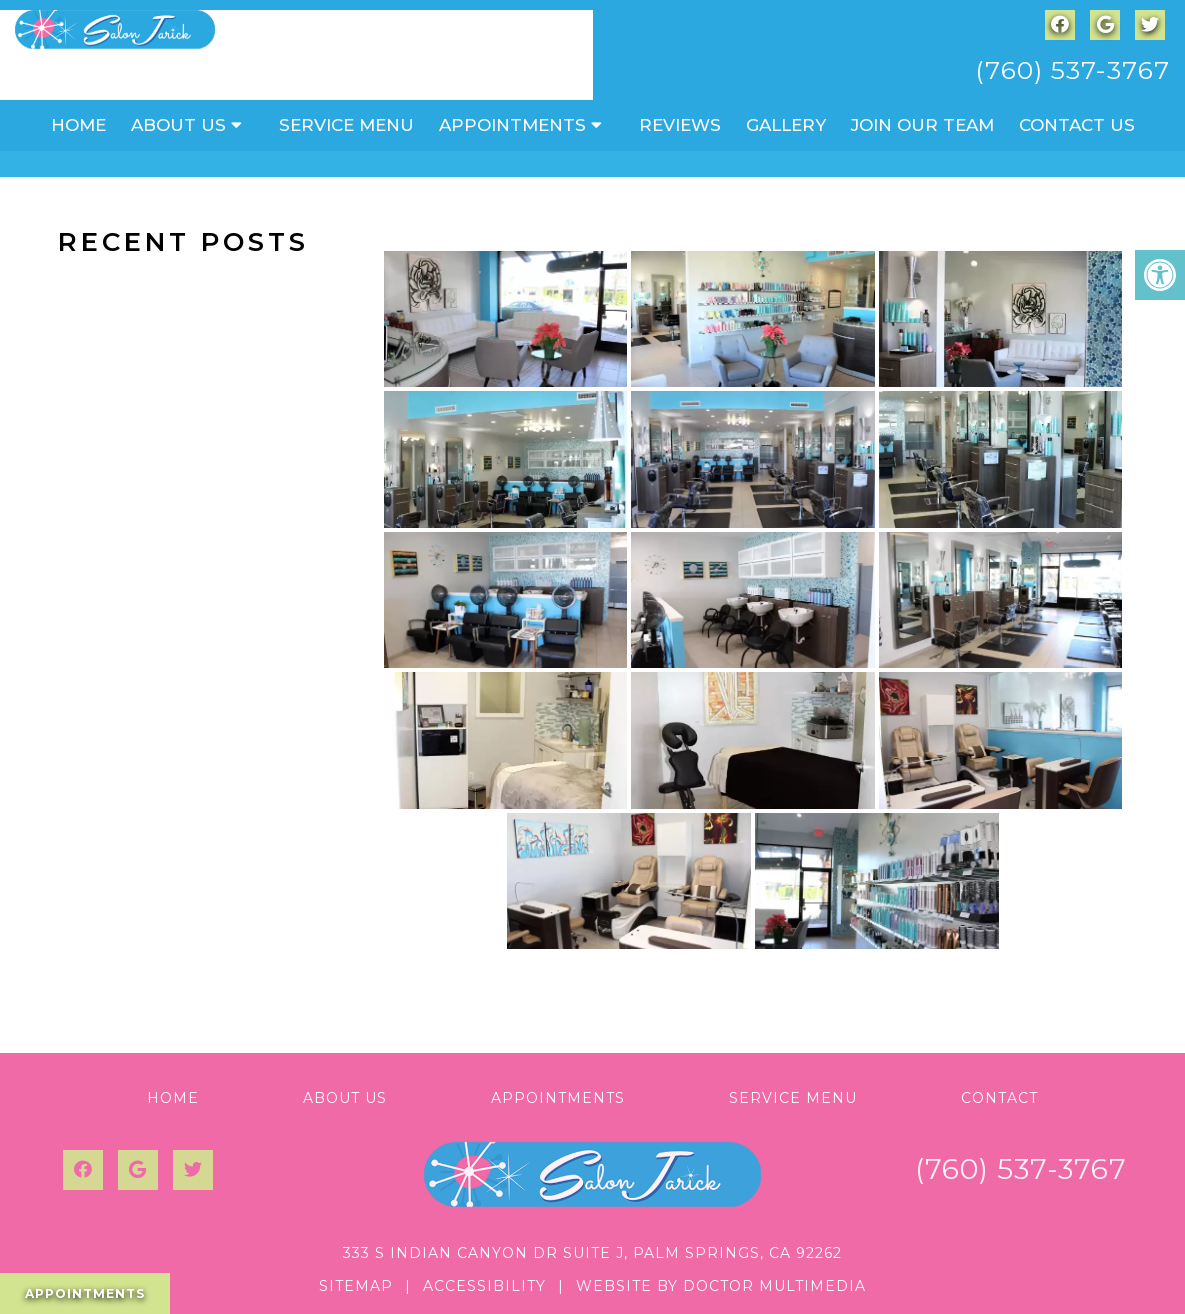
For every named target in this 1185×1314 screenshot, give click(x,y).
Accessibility (484, 1286)
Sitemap (356, 1286)
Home (78, 125)
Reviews (680, 125)
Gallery (786, 125)
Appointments (512, 125)
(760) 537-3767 (1072, 70)
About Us (178, 125)
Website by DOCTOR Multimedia (721, 1286)
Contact (999, 1098)
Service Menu (346, 125)
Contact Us (1077, 125)
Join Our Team (922, 125)
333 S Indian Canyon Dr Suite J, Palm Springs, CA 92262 (592, 1253)
